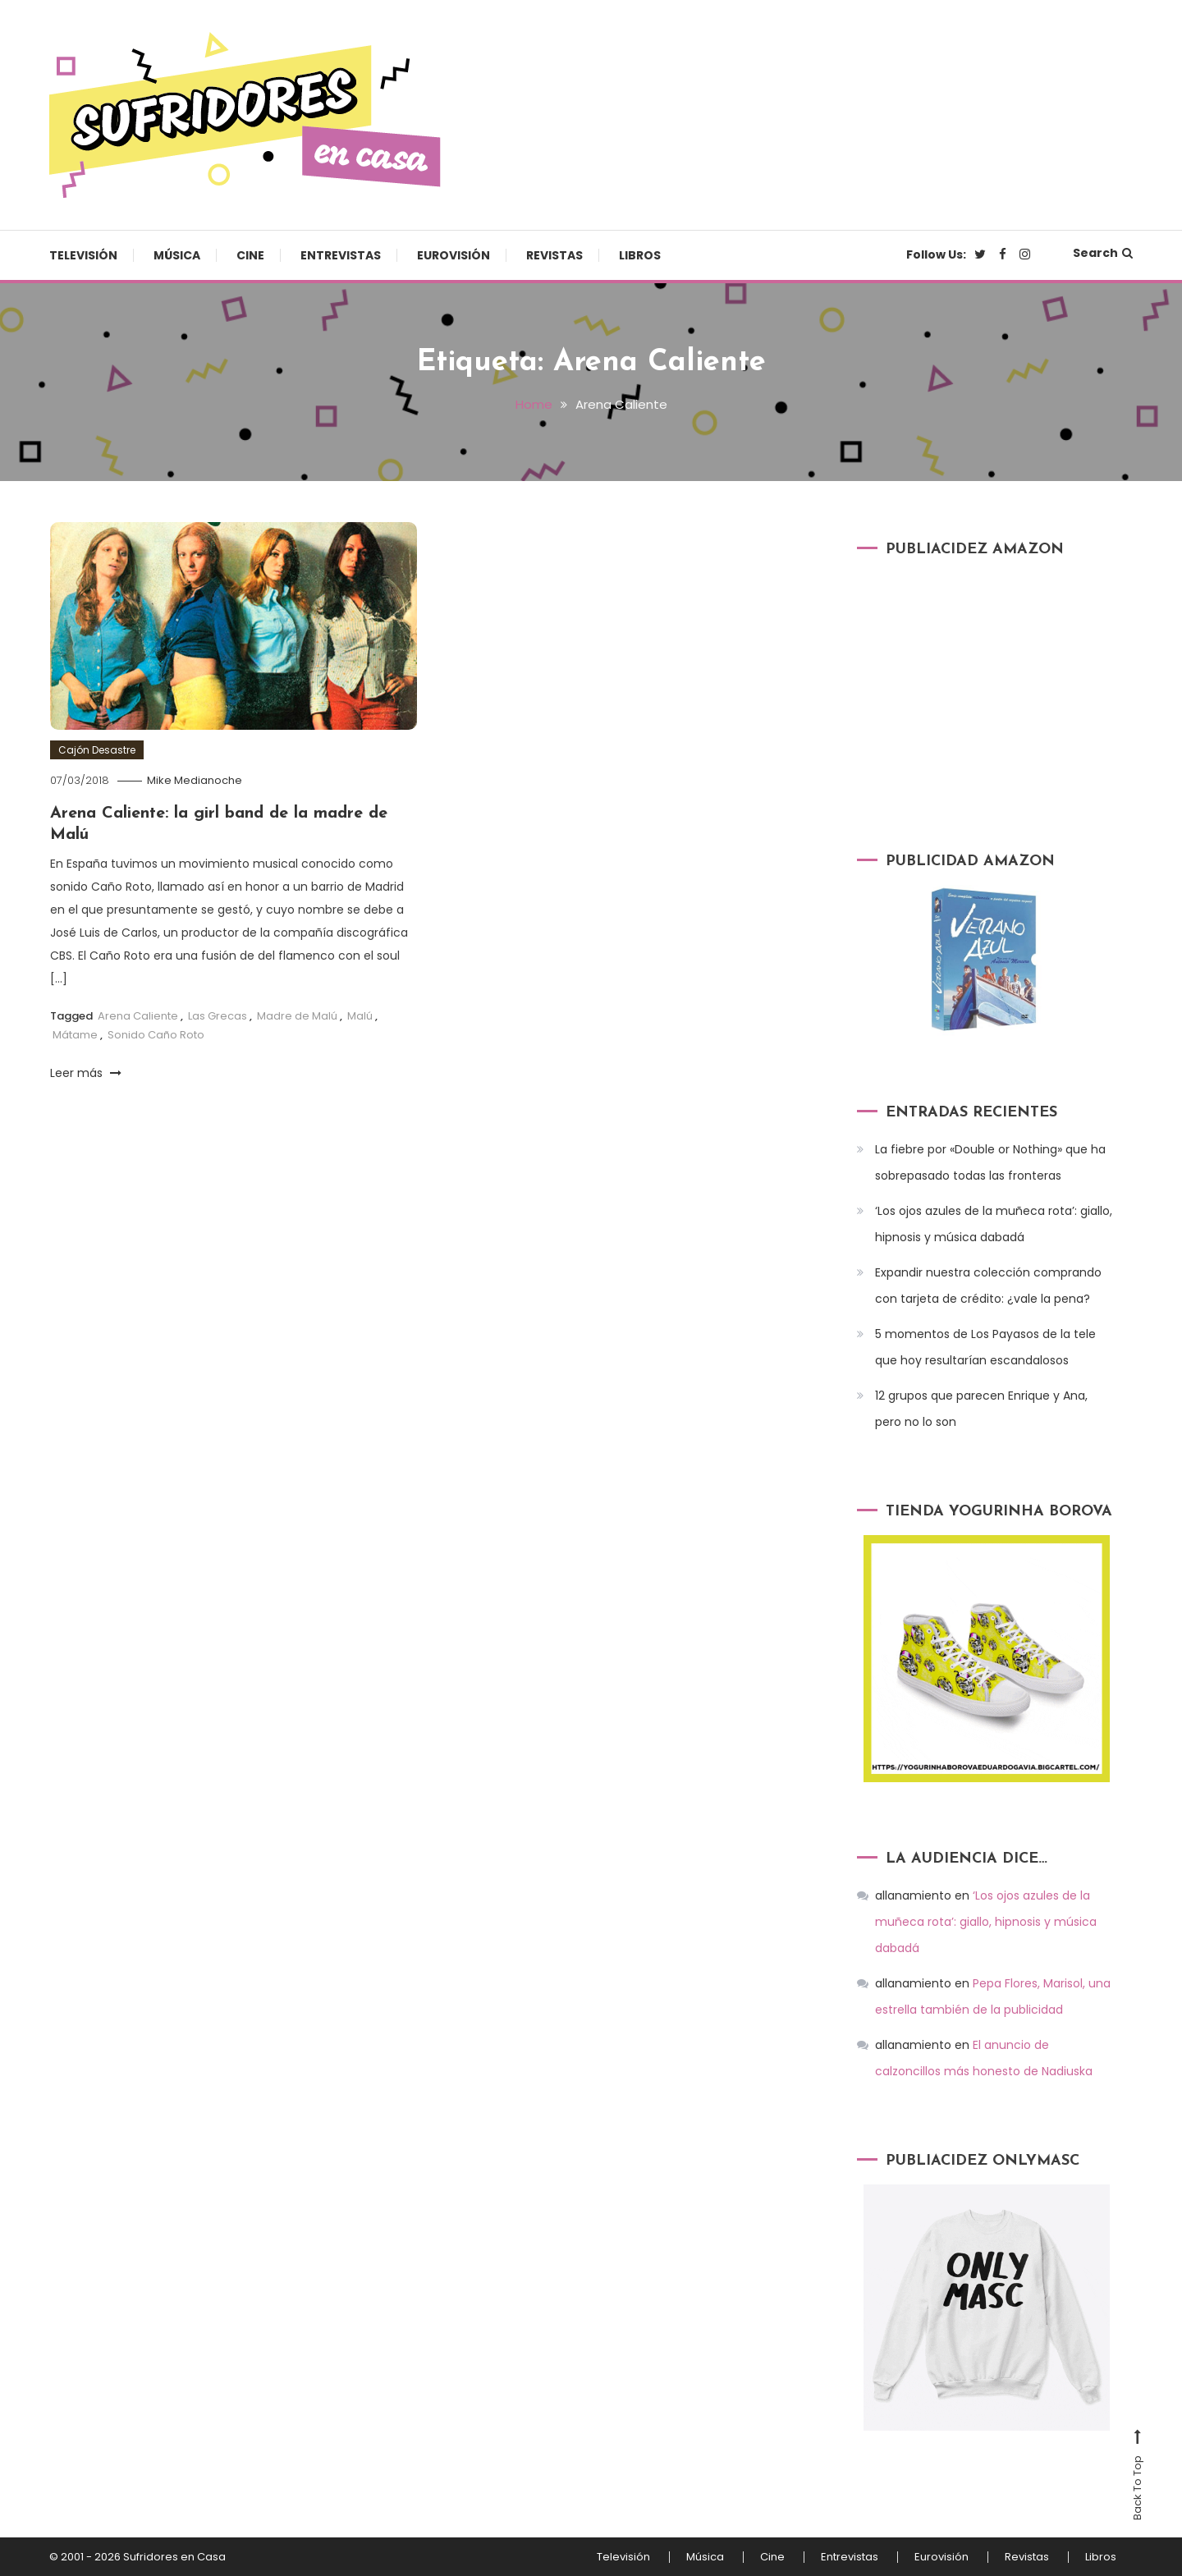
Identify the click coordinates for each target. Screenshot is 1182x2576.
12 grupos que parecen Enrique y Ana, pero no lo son (981, 1408)
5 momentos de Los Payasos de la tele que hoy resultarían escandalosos (985, 1347)
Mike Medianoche (194, 780)
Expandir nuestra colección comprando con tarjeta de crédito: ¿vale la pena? (988, 1285)
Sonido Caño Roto (156, 1035)
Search (1103, 253)
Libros (640, 255)
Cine (250, 255)
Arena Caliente (138, 1016)
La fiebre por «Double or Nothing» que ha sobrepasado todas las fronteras (990, 1162)
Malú (360, 1016)
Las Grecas (217, 1016)
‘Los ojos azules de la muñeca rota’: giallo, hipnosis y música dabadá (993, 1224)
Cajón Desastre (96, 750)
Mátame (75, 1035)
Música (176, 255)
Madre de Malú (297, 1016)
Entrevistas (340, 255)
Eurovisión (453, 255)
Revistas (554, 255)
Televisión (83, 255)
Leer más (85, 1073)
